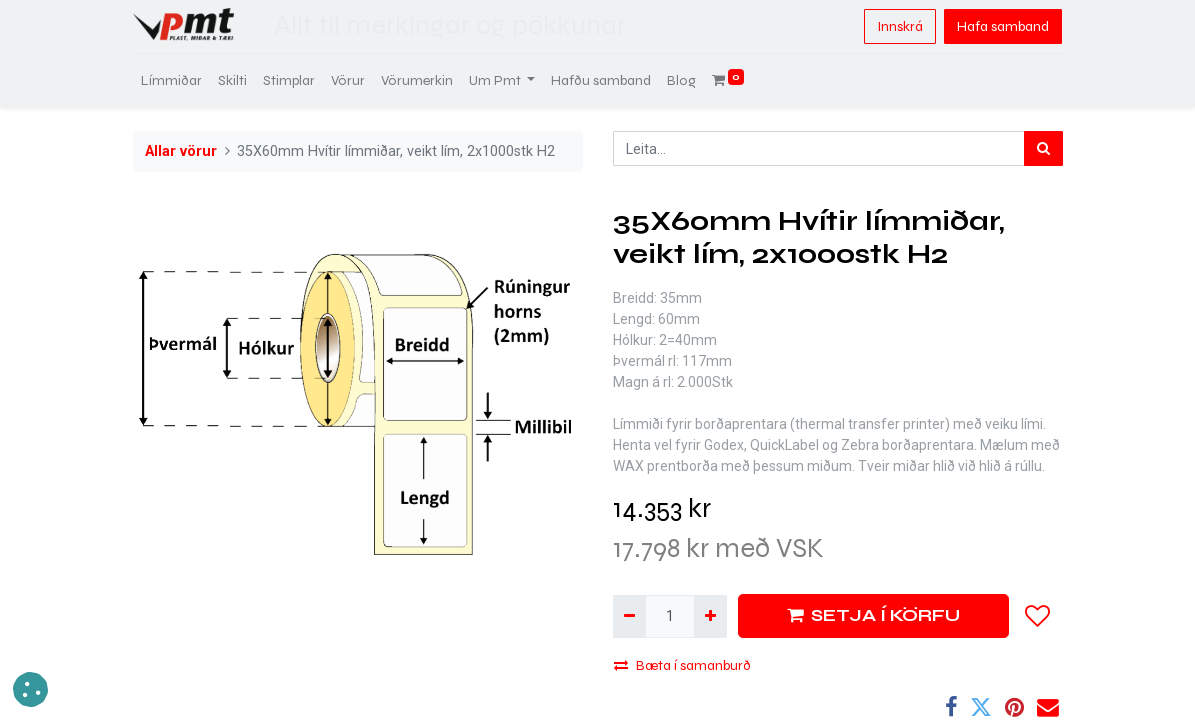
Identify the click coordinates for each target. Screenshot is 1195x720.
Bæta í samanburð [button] (682, 665)
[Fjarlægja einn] (629, 616)
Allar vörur (181, 151)
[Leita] (1043, 148)
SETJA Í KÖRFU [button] (873, 615)
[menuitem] (171, 80)
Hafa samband (1003, 26)
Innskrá (900, 26)
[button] (1038, 616)
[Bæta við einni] (710, 616)
